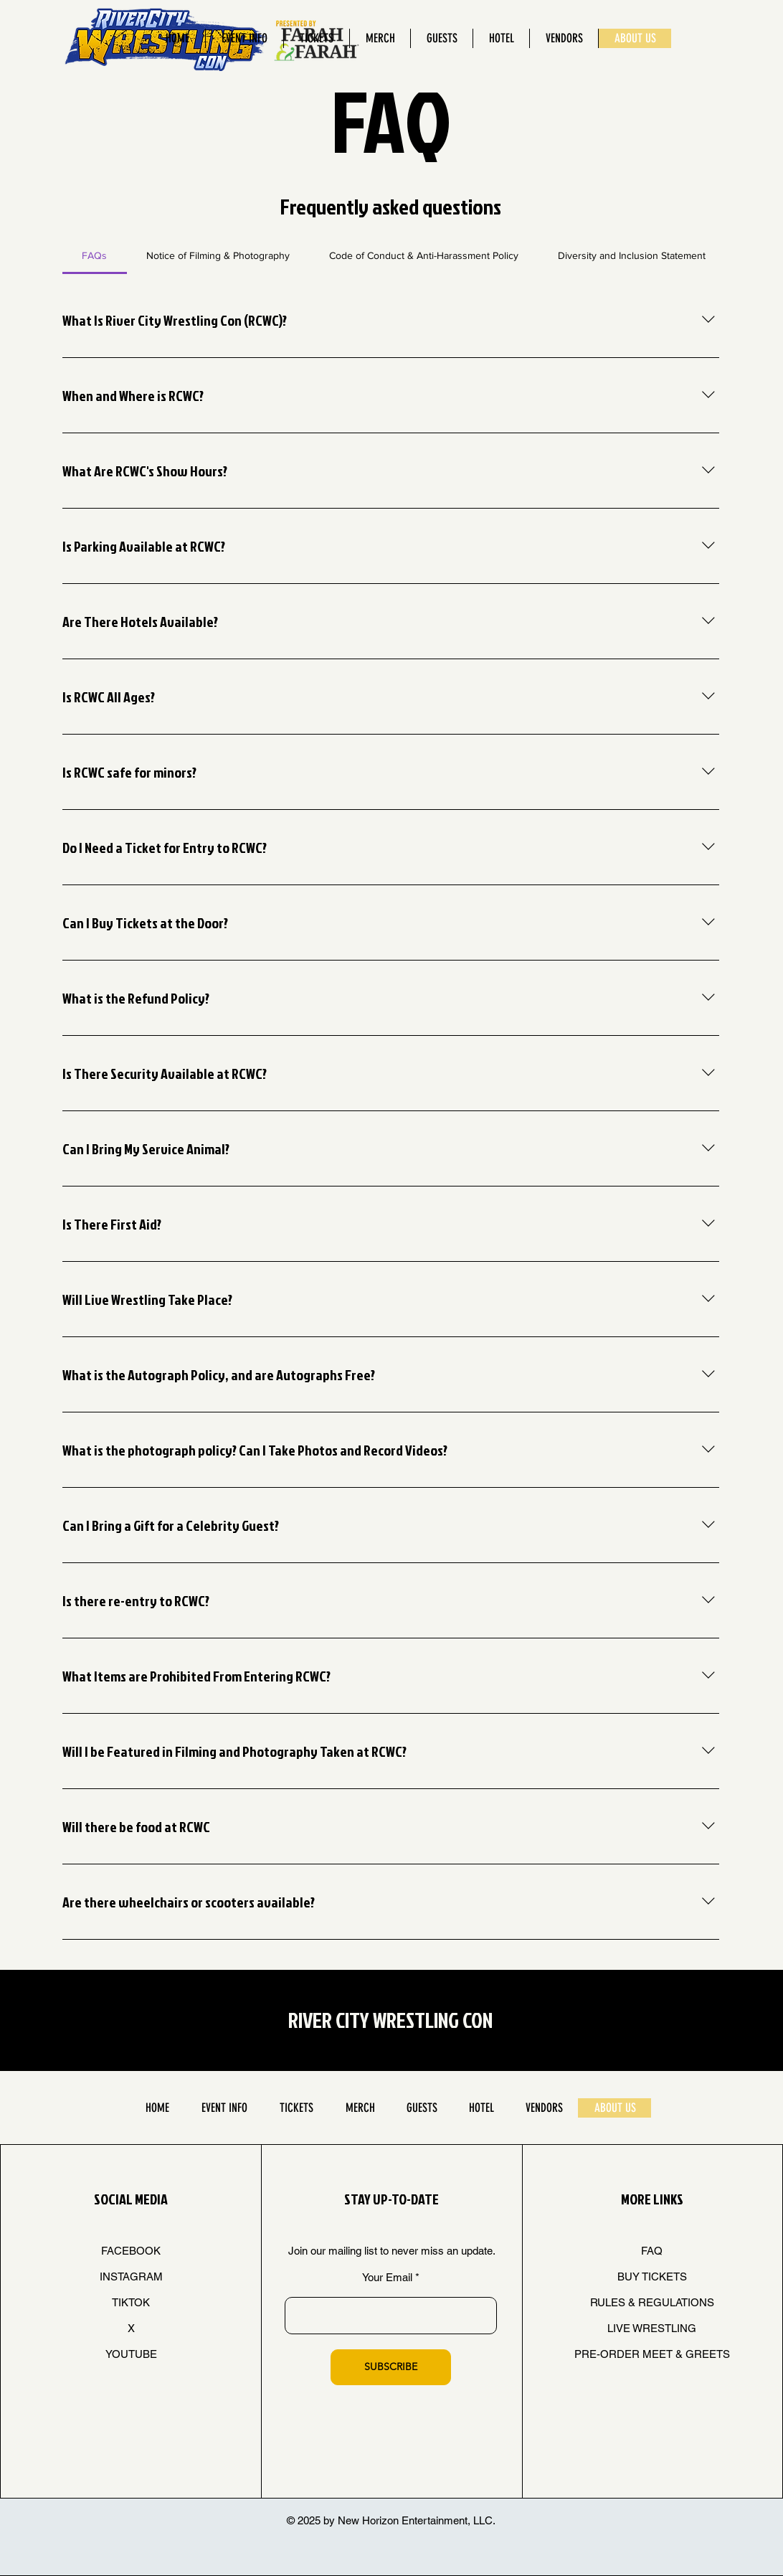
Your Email (387, 2277)
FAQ (652, 2251)
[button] (244, 38)
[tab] (94, 255)
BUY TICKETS (652, 2276)
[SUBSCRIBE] (391, 2367)
